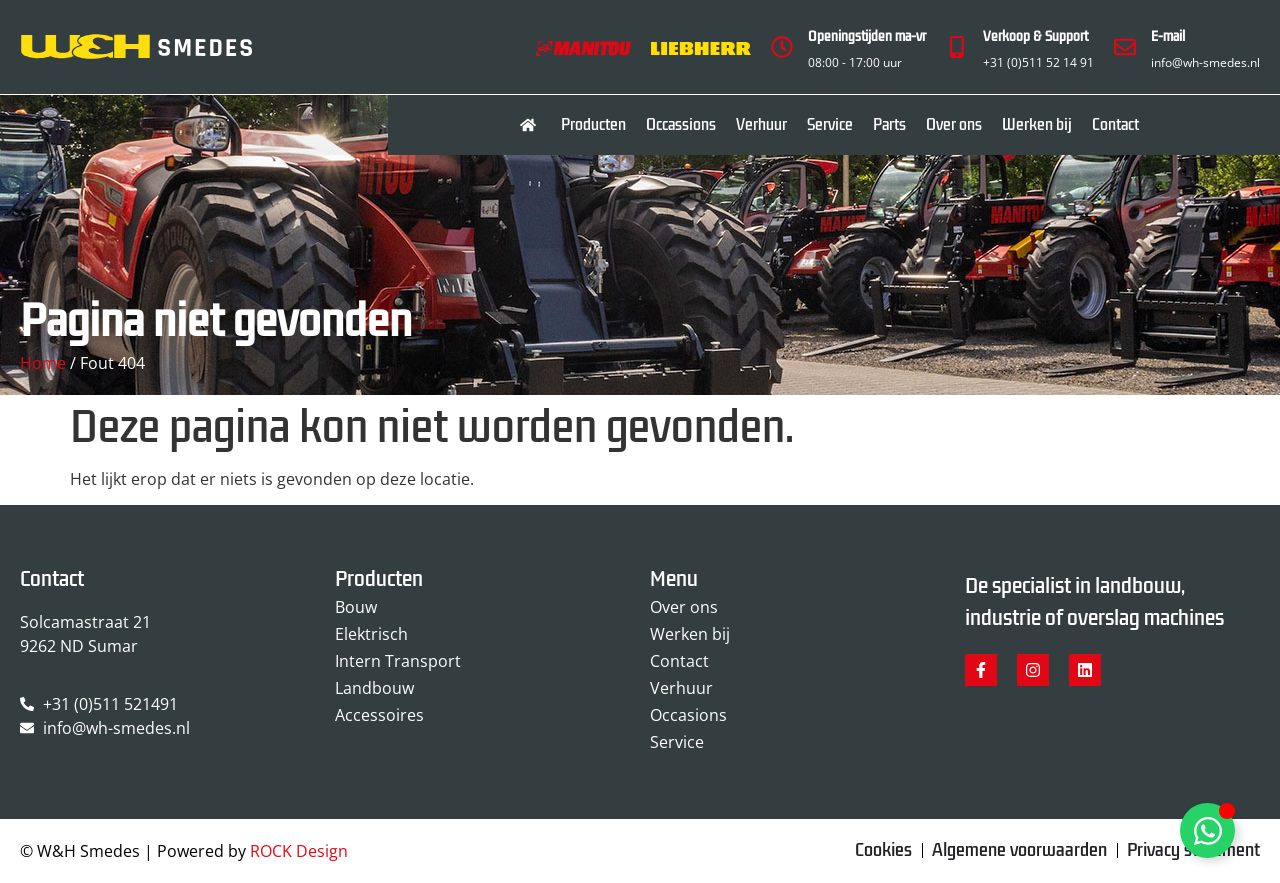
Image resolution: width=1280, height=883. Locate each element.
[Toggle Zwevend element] (1207, 830)
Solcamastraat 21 (85, 622)
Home (43, 363)
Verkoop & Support (1035, 36)
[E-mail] (1125, 47)
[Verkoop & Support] (957, 47)
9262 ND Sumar (79, 646)
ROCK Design (299, 851)
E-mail (1168, 36)
